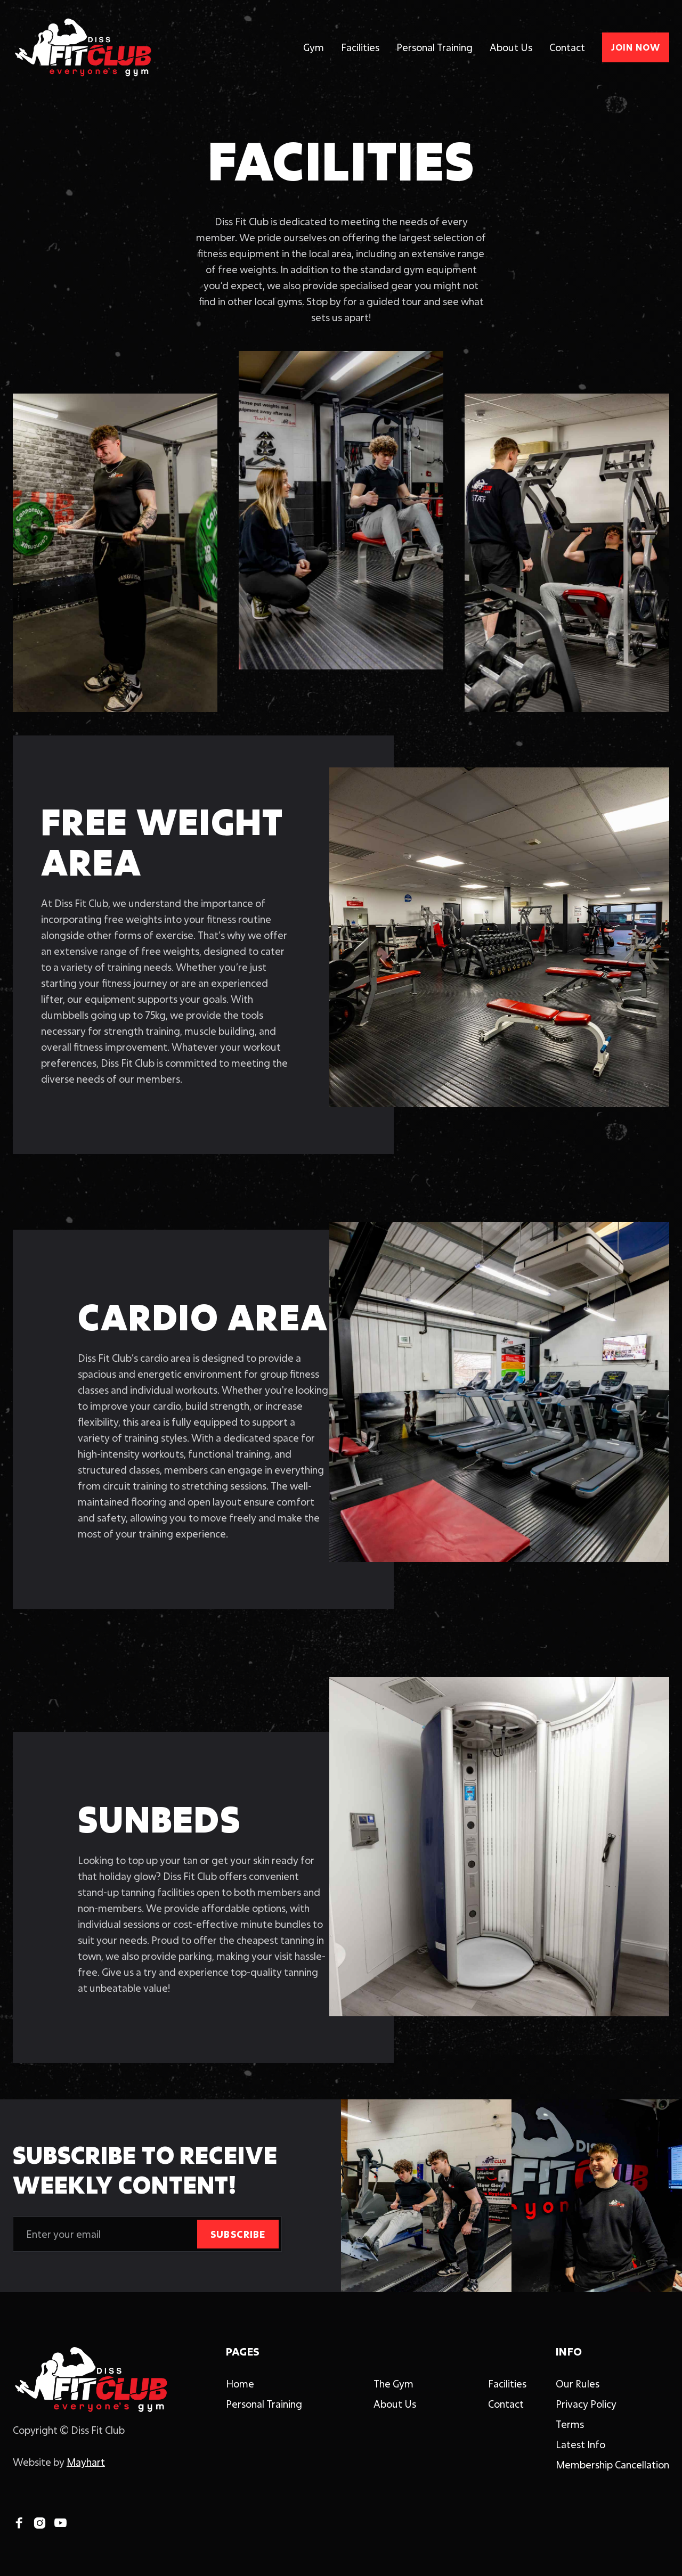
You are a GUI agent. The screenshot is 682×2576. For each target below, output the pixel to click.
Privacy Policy (586, 2404)
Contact (567, 47)
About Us (511, 47)
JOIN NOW (635, 47)
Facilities (360, 47)
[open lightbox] (499, 937)
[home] (82, 47)
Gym (313, 47)
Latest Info (580, 2444)
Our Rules (577, 2383)
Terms (570, 2424)
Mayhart (86, 2462)
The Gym (393, 2383)
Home (240, 2383)
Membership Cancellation (612, 2464)
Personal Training (434, 47)
